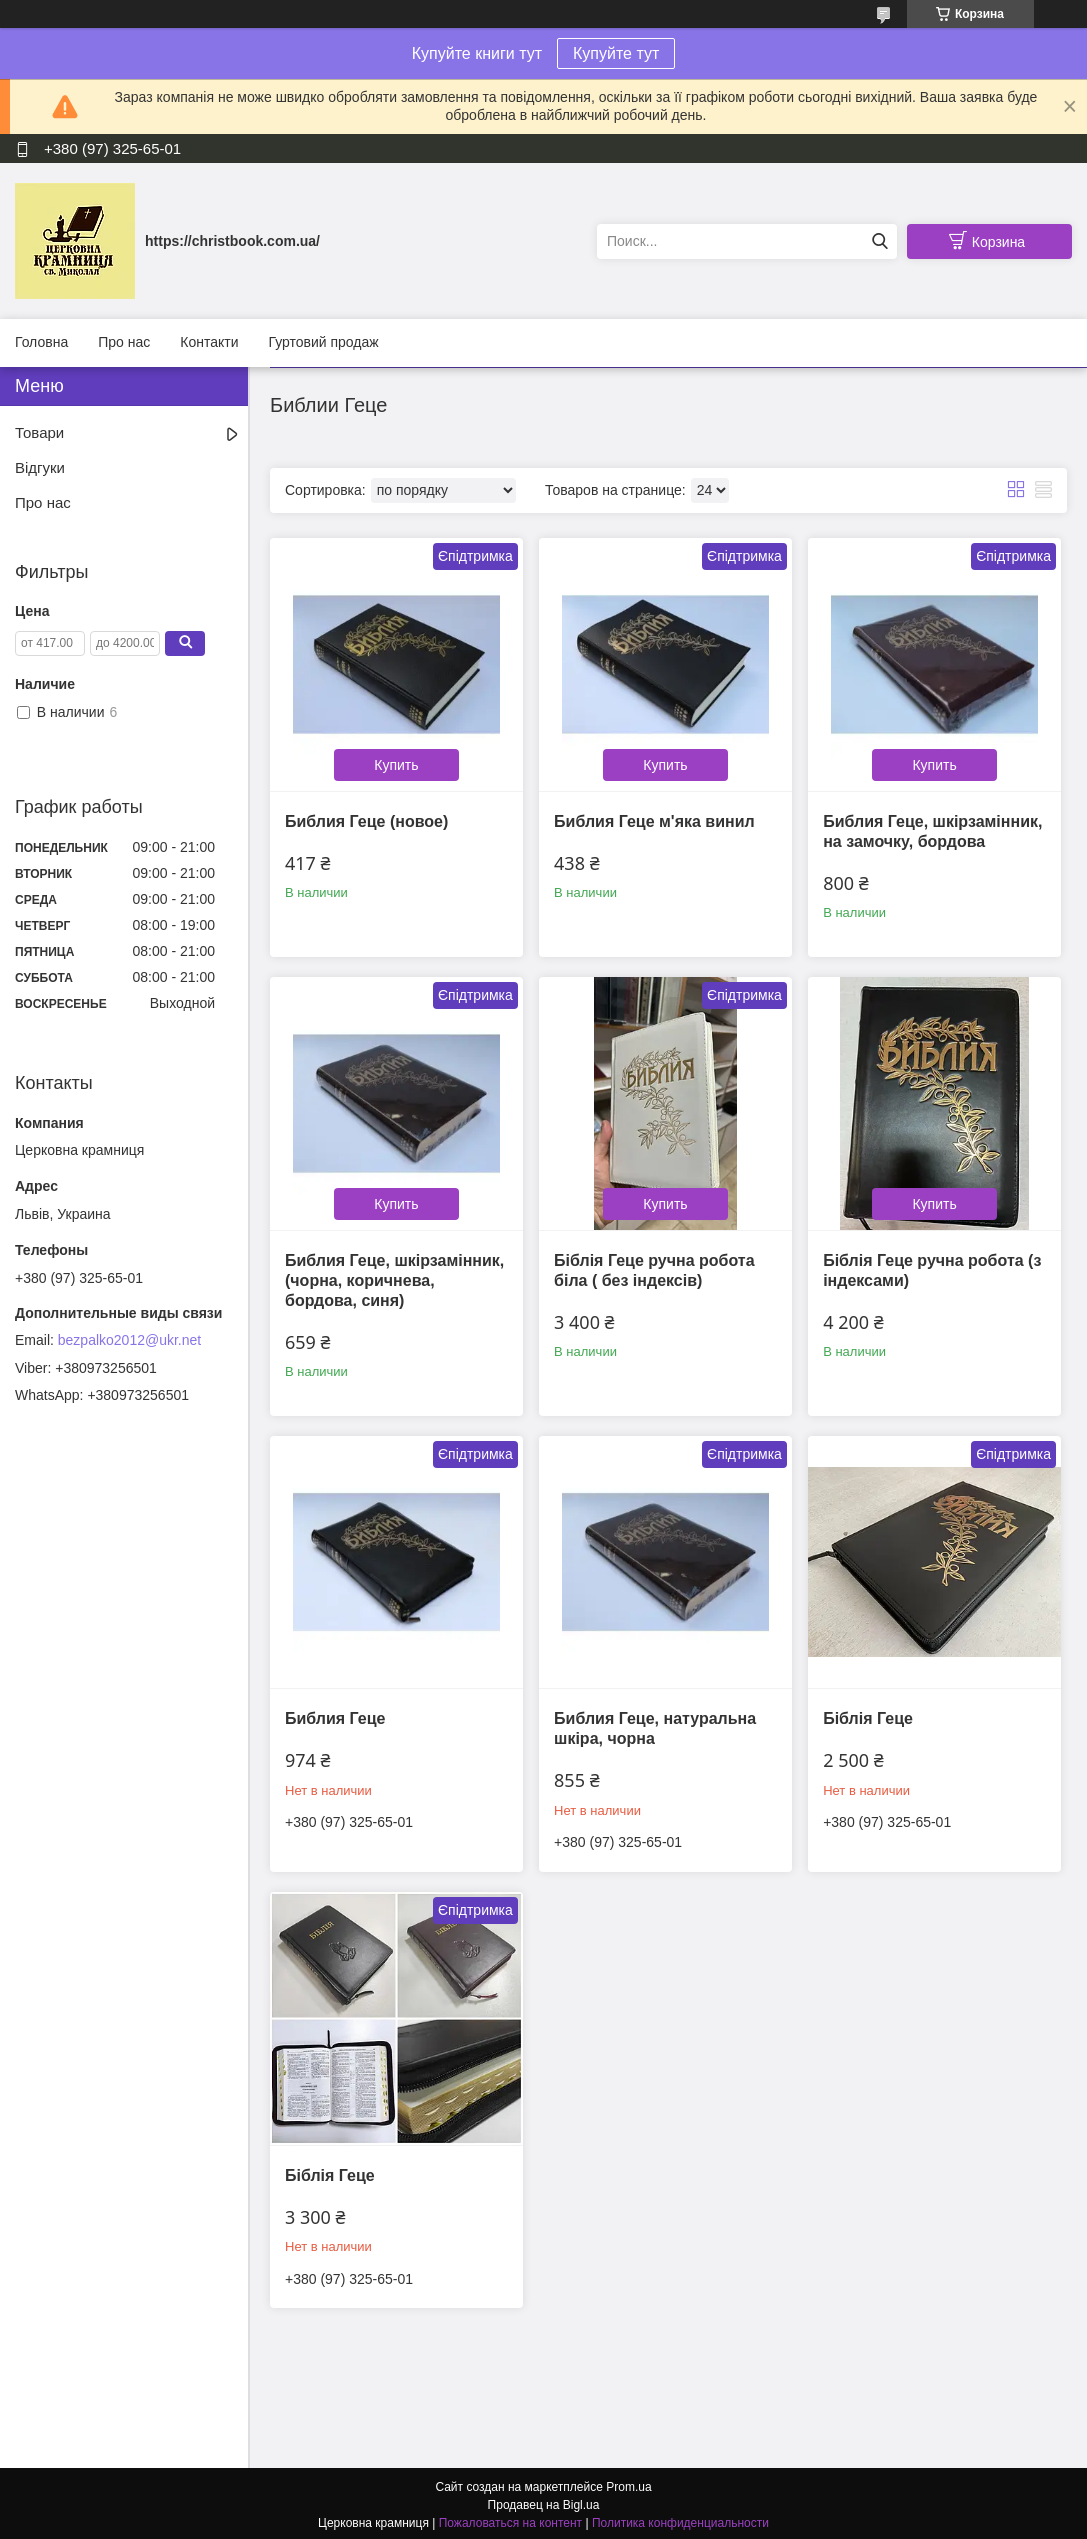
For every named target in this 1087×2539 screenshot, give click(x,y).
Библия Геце (335, 1716)
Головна (41, 342)
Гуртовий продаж (323, 342)
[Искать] (879, 241)
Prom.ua (628, 2484)
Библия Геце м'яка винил (653, 820)
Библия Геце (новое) (366, 820)
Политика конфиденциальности (680, 2520)
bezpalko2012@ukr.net (129, 1340)
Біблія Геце (867, 1716)
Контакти (209, 342)
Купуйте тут (616, 53)
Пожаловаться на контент (510, 2520)
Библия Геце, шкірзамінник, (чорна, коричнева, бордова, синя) (394, 1278)
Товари (39, 432)
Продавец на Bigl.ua (544, 2502)
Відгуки (40, 467)
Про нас (124, 342)
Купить (396, 764)
